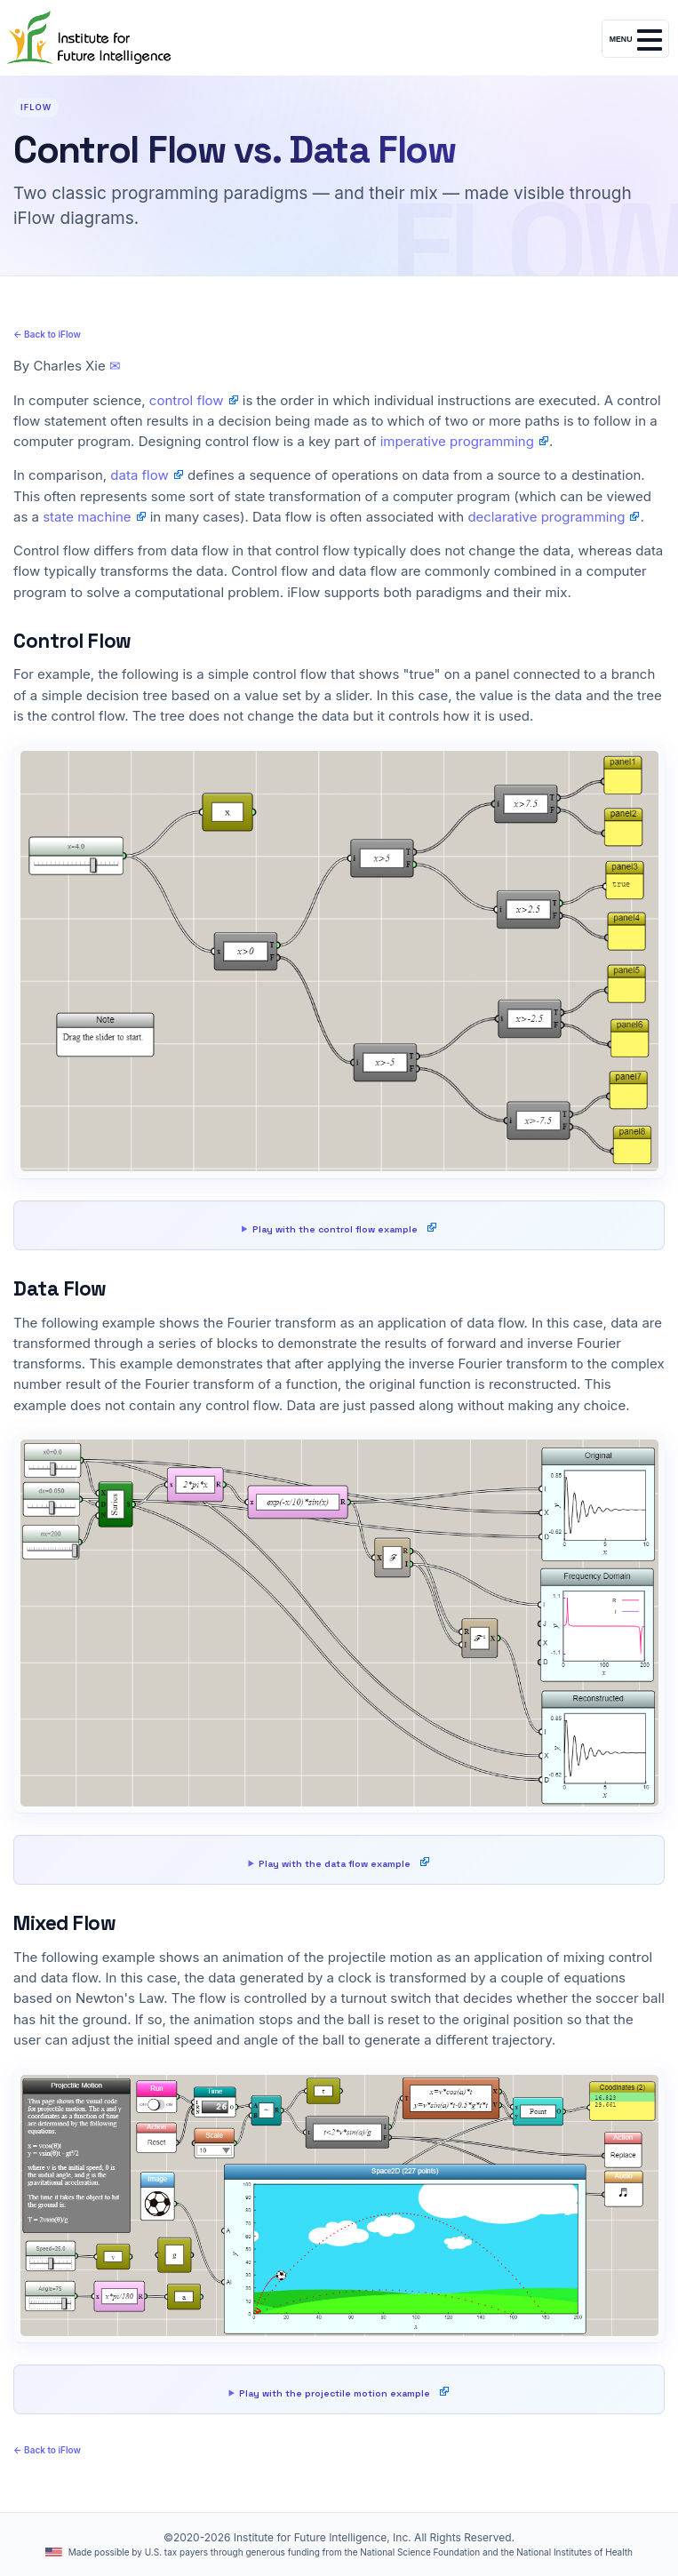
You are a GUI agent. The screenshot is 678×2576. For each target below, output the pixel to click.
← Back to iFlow (47, 334)
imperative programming (457, 441)
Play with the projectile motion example (334, 2393)
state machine (87, 516)
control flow (186, 400)
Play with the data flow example (335, 1864)
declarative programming (546, 516)
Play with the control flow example (335, 1229)
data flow (139, 475)
